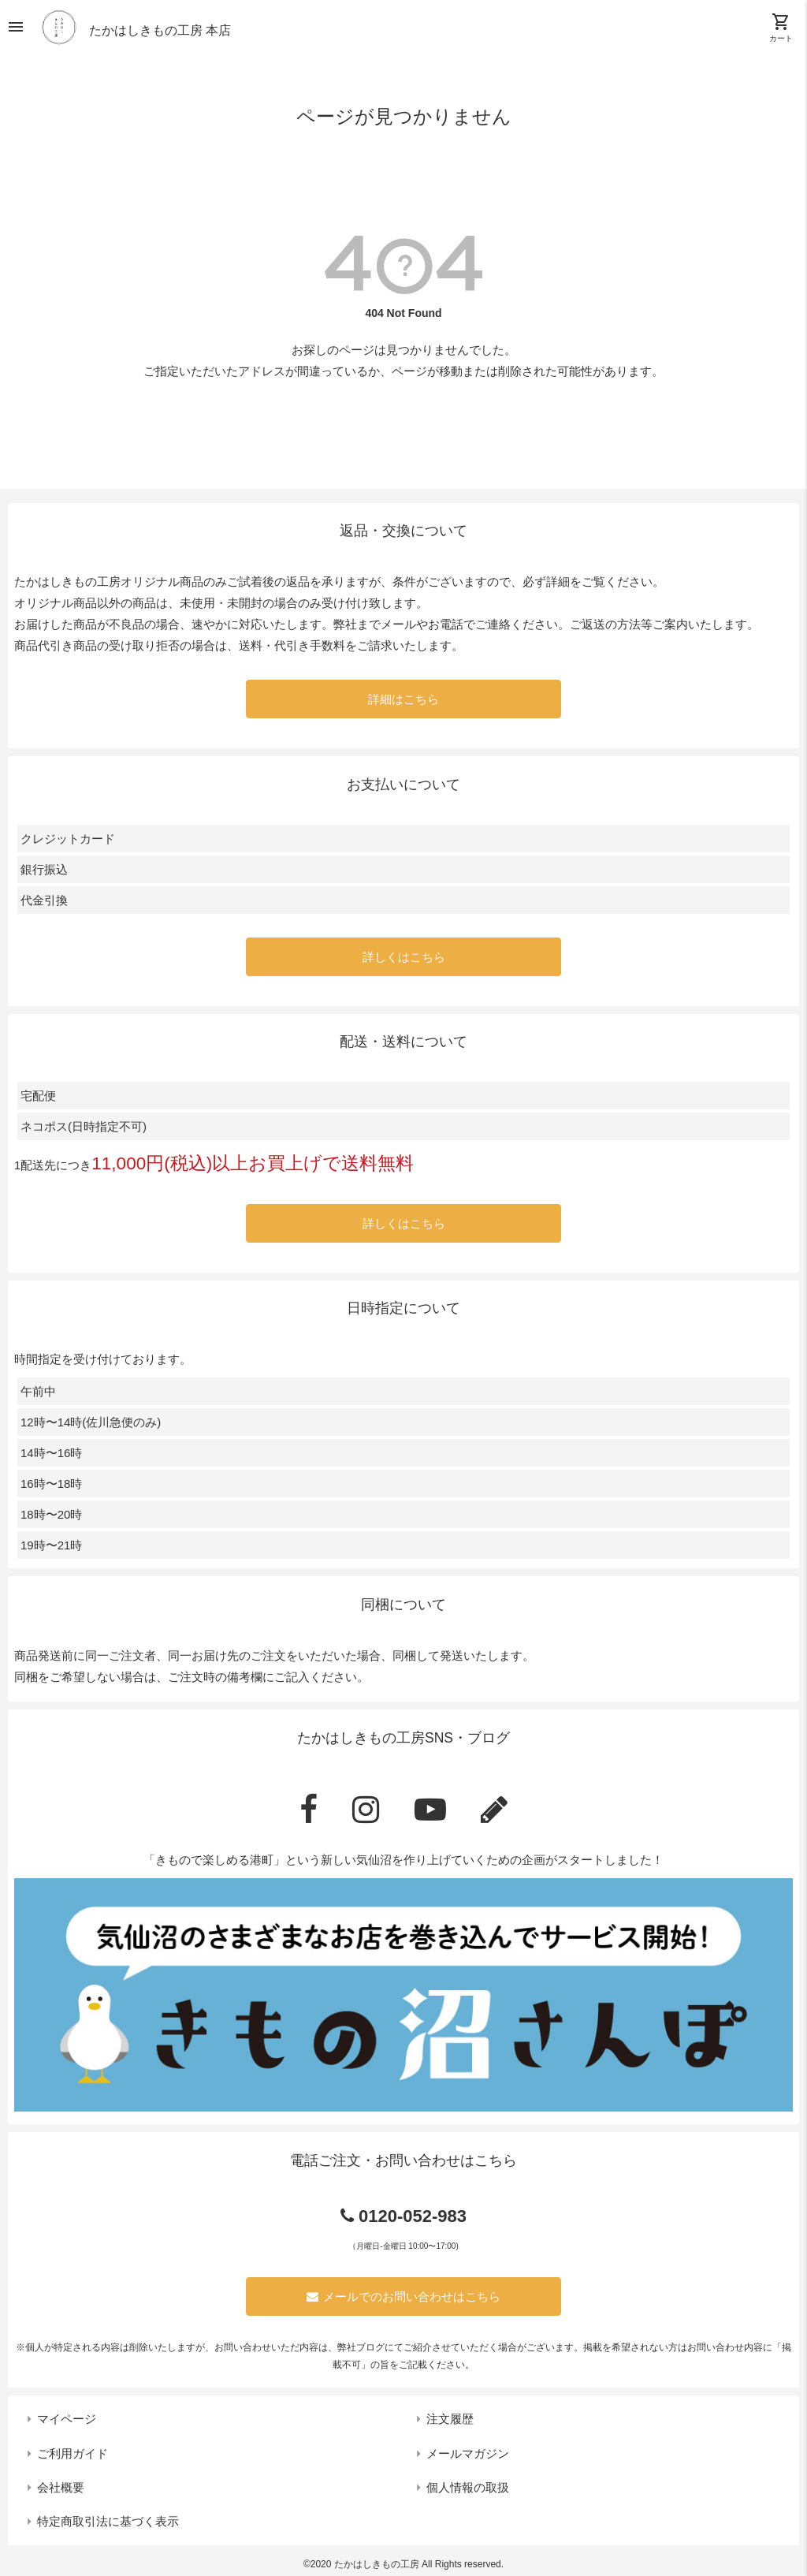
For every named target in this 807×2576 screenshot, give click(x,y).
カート (781, 28)
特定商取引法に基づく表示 (108, 2521)
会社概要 (60, 2487)
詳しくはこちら (404, 957)
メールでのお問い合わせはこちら (403, 2296)
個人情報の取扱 (467, 2487)
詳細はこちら (403, 699)
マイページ (66, 2418)
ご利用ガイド (72, 2453)
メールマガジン (467, 2453)
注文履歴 (450, 2418)
